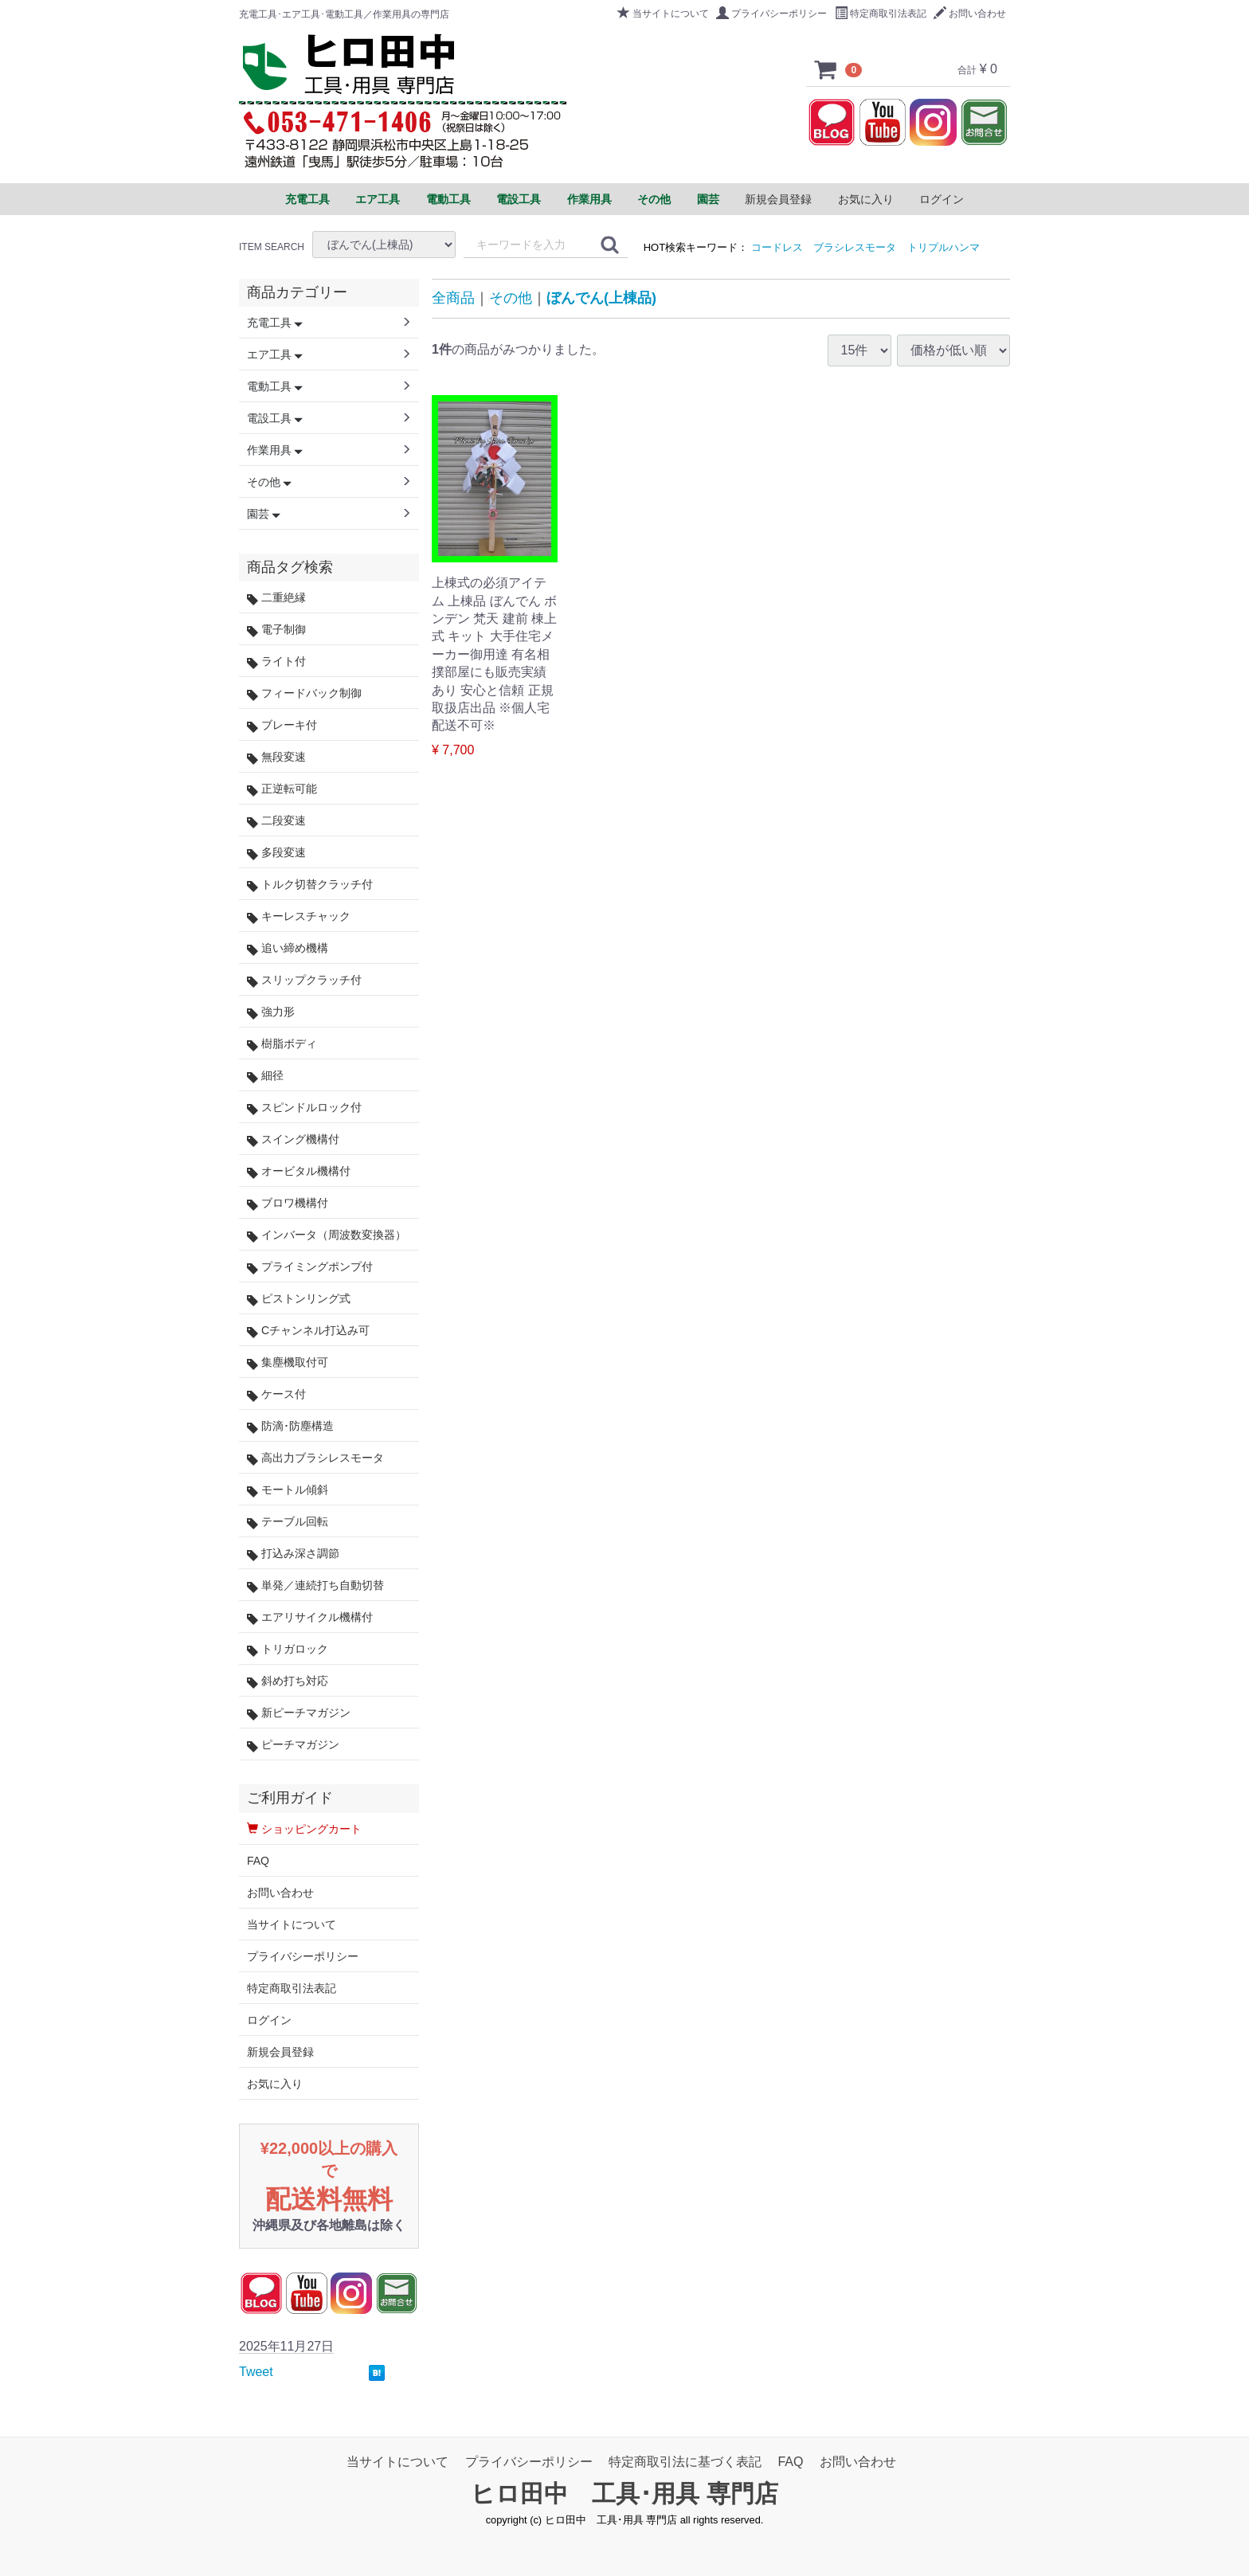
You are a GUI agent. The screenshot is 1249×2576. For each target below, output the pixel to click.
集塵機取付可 (287, 1362)
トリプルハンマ (943, 247)
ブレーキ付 (282, 725)
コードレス (777, 247)
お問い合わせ (970, 13)
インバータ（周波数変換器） (326, 1235)
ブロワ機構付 (287, 1203)
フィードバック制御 (304, 693)
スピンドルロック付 (304, 1107)
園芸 (263, 513)
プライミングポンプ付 (310, 1267)
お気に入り (866, 199)
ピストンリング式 (298, 1299)
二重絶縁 (276, 598)
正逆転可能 (282, 789)
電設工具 (275, 418)
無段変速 (276, 757)
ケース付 (276, 1394)
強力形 (271, 1012)
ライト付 (276, 661)
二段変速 (276, 821)
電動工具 (275, 386)
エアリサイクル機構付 (310, 1617)
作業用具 (275, 450)
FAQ (258, 1860)
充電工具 (275, 322)
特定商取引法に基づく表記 (685, 2461)
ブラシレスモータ (854, 247)
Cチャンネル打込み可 (308, 1330)
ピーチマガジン (293, 1745)
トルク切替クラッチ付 (310, 884)
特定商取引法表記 (880, 13)
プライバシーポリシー (771, 13)
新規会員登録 (778, 199)
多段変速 (276, 852)
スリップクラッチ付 (304, 980)
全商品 (453, 298)
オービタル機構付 (298, 1171)
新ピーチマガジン (298, 1713)
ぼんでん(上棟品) (601, 298)
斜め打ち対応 (287, 1681)
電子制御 (276, 629)
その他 (510, 298)
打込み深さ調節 (293, 1553)
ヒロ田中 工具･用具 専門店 (624, 2493)
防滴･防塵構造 (290, 1426)
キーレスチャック (298, 916)
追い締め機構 (287, 948)
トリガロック (287, 1649)
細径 (265, 1075)
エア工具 (275, 354)
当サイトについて (663, 13)
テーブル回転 (287, 1522)
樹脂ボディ (282, 1044)
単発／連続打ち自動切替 (315, 1585)
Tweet (256, 2371)
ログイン (941, 199)
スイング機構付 (293, 1139)
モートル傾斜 (287, 1490)
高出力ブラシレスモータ (315, 1458)
